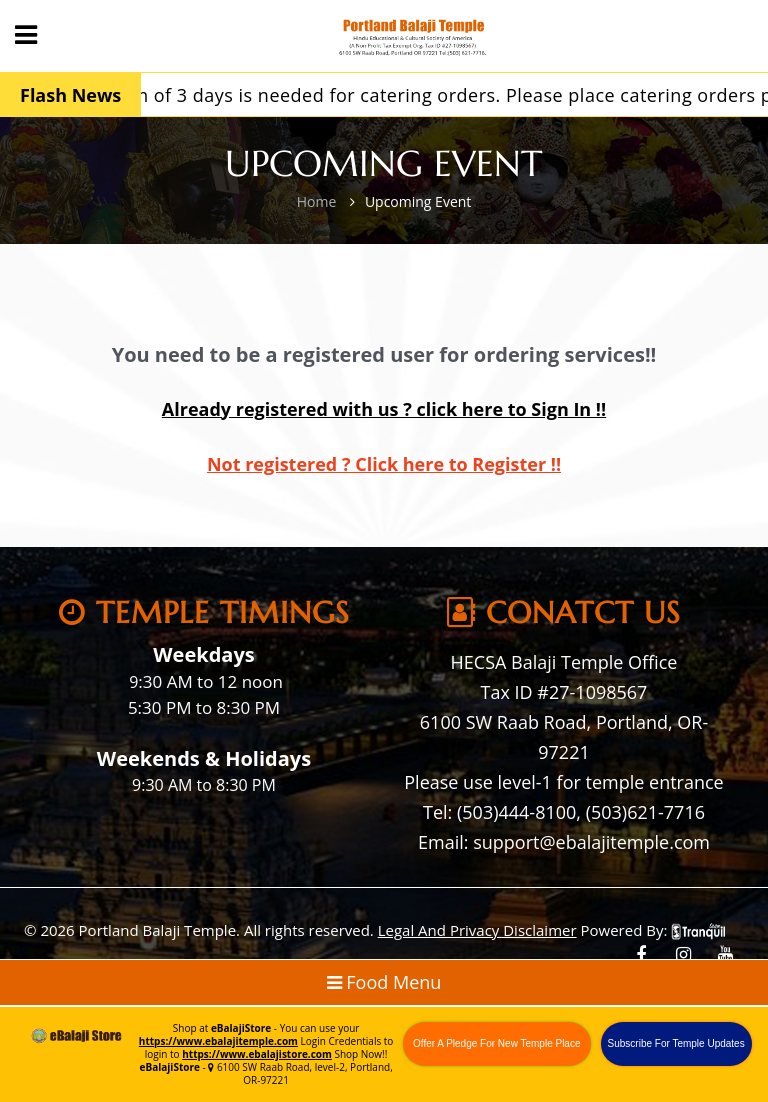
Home (317, 201)
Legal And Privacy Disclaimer (477, 930)
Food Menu (384, 982)
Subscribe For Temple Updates (676, 1043)
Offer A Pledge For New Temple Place (497, 1043)
